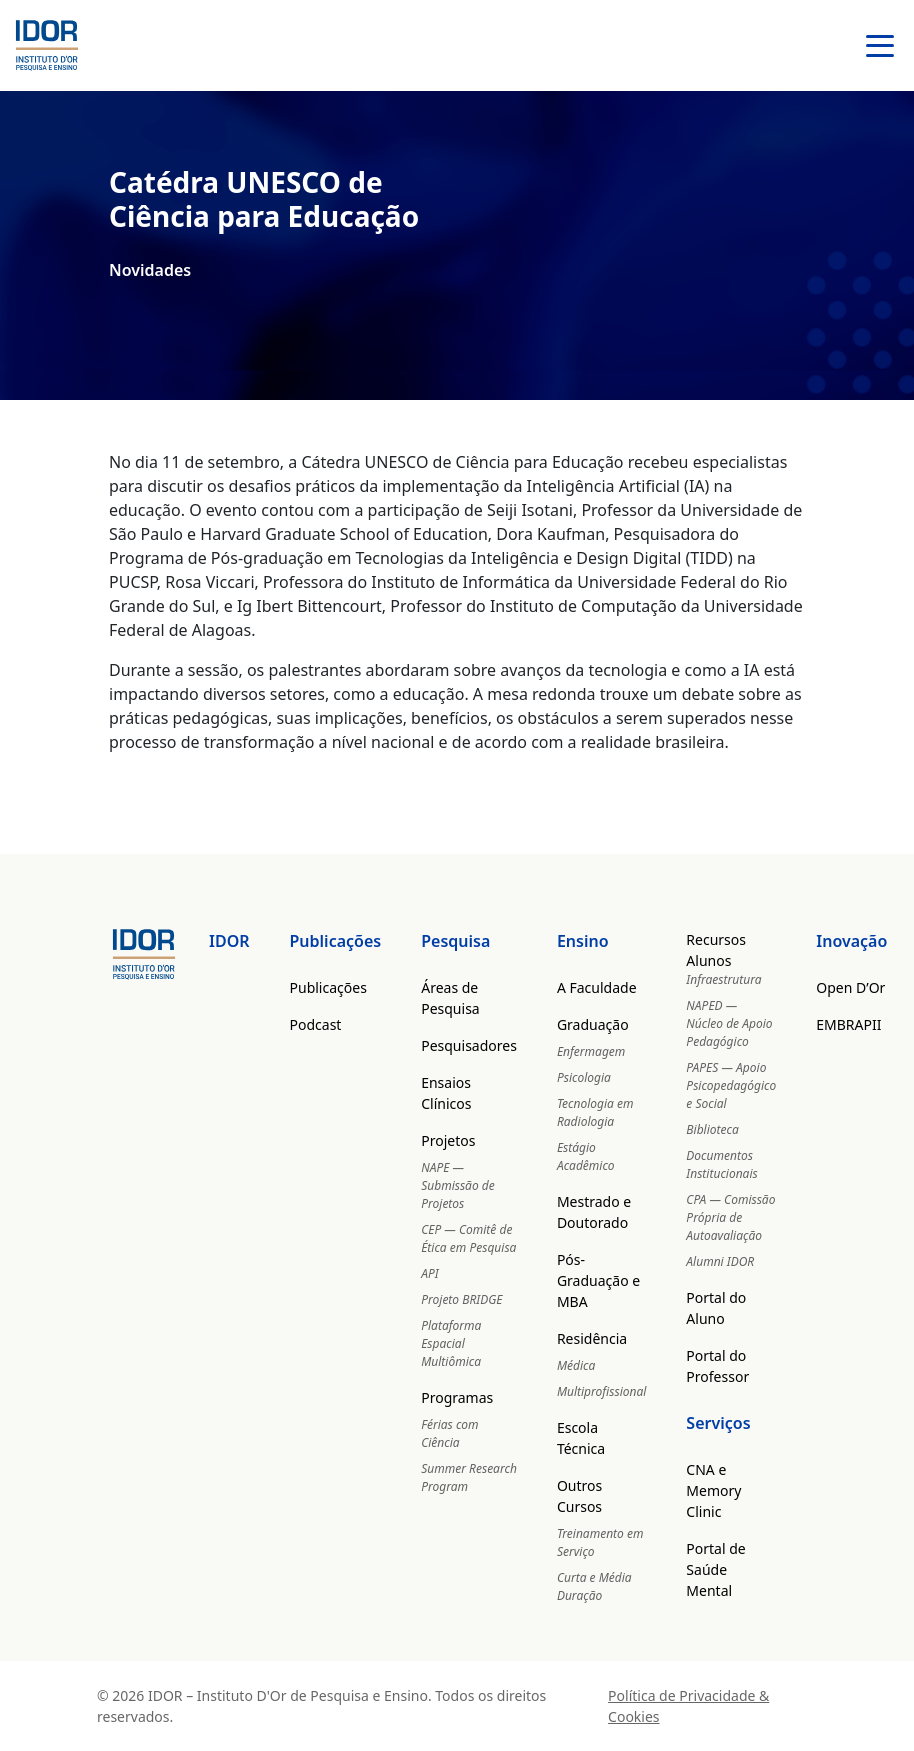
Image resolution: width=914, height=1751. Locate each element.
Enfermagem (591, 1051)
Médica (576, 1365)
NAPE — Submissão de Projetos (458, 1185)
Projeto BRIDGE (461, 1299)
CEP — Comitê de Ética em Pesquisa (468, 1238)
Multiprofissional (601, 1391)
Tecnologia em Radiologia (595, 1112)
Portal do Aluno (716, 1308)
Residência (592, 1338)
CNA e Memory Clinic (713, 1490)
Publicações (336, 941)
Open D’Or (850, 987)
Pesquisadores (469, 1045)
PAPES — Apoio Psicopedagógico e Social (731, 1085)
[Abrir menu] (880, 45)
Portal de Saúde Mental (715, 1569)
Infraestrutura (723, 979)
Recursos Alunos (716, 950)
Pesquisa (455, 941)
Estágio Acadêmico (586, 1156)
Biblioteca (712, 1129)
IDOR (229, 941)
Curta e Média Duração (594, 1586)
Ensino (583, 941)
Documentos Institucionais (721, 1164)
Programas (457, 1397)
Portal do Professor (717, 1366)
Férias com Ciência (449, 1433)
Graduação (593, 1024)
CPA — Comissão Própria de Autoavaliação (730, 1217)
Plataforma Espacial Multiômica (451, 1343)
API (429, 1273)
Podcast (316, 1024)
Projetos (448, 1140)
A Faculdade (597, 987)
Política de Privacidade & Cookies (688, 1706)
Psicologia (584, 1077)
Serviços (718, 1423)
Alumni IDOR (720, 1261)
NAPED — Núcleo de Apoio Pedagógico (729, 1023)
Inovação (851, 941)
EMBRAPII (848, 1024)
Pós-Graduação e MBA (598, 1280)
